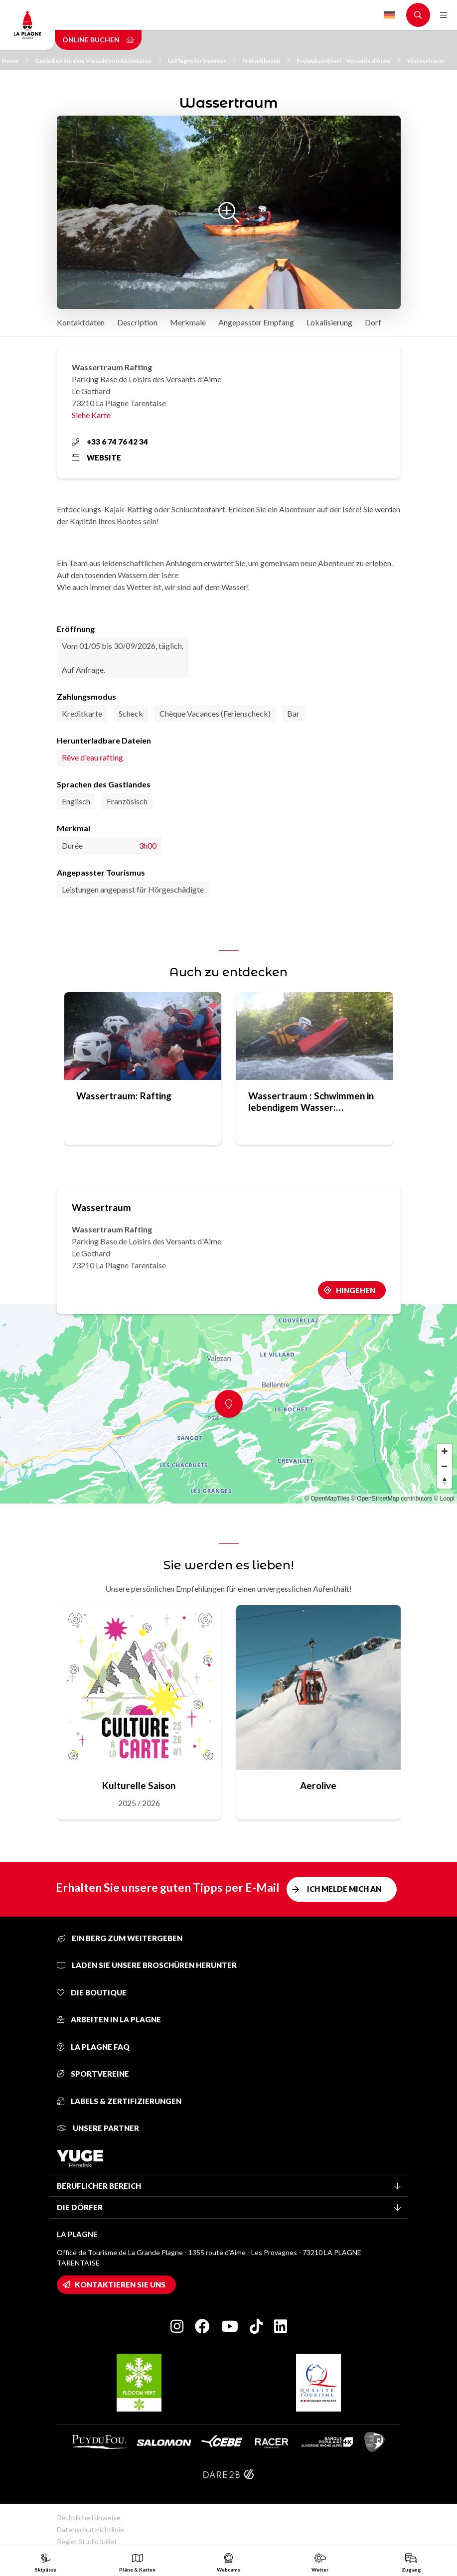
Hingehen (355, 1290)
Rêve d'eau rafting (92, 757)
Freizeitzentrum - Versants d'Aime (349, 60)
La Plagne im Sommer (202, 60)
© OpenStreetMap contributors (391, 1498)
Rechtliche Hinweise (89, 2517)
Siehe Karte (91, 415)
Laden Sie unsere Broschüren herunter (147, 1965)
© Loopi (444, 1498)
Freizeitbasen (266, 60)
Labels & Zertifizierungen (119, 2101)
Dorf (373, 322)
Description (137, 322)
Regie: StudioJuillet (87, 2541)
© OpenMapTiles (327, 1498)
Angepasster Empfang (256, 322)
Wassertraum (426, 60)
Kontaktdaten (81, 322)
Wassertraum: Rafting (123, 1095)
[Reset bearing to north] (444, 1481)
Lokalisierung (329, 322)
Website (96, 457)
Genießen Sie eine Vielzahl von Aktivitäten (98, 60)
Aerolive (318, 1785)
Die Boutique (92, 1992)
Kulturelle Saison (138, 1785)
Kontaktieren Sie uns (120, 2284)
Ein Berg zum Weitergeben (119, 1938)
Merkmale (188, 322)
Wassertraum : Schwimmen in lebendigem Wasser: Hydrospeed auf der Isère (311, 1101)
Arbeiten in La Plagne (109, 2019)
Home (14, 60)
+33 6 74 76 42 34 (110, 441)
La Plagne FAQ (93, 2046)
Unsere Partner (98, 2127)
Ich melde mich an (344, 1888)
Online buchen (98, 39)
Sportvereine (93, 2073)
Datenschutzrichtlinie (90, 2529)
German (389, 15)
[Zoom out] (444, 1466)
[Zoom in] (444, 1451)
